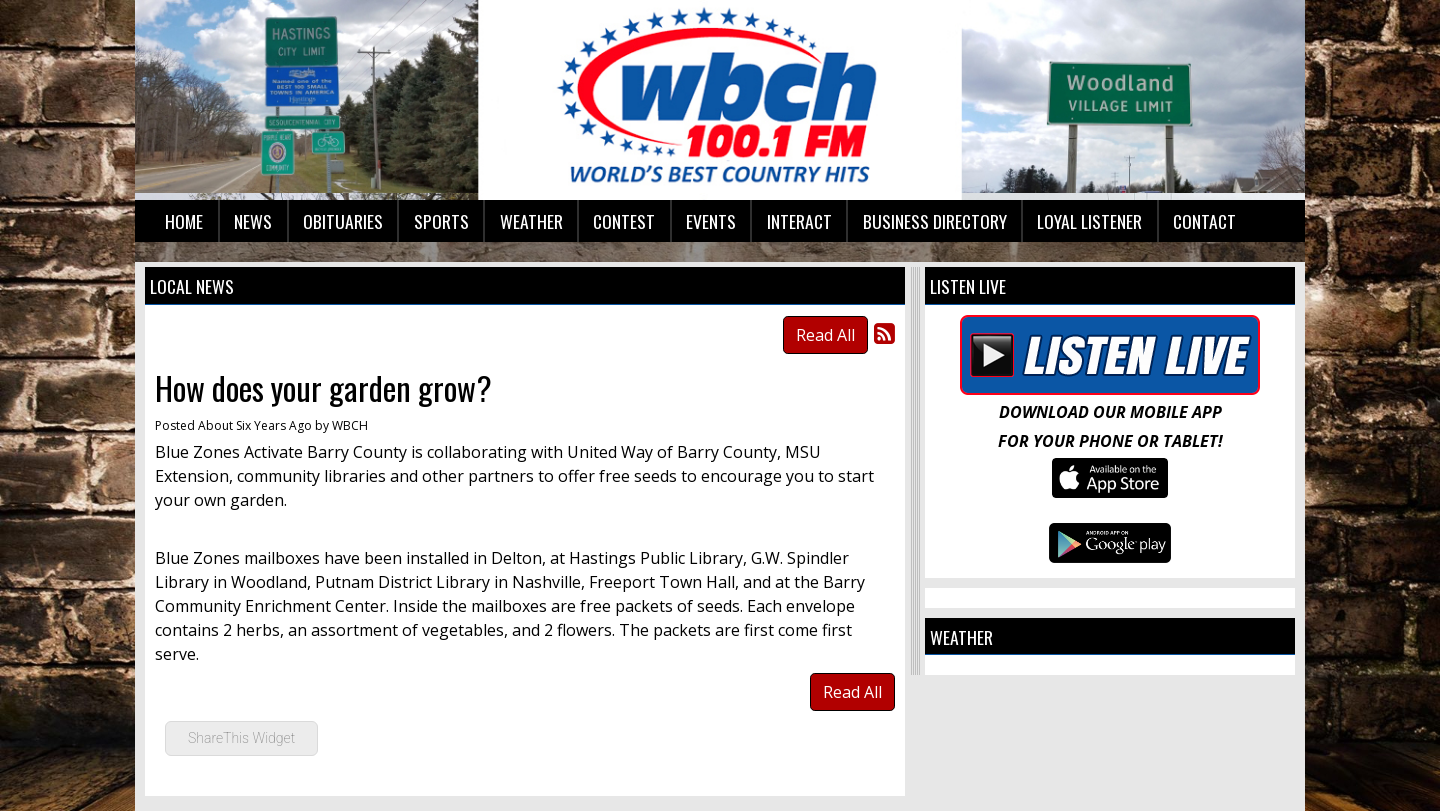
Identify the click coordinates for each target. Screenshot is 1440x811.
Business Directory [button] (935, 221)
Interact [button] (799, 221)
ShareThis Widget (241, 738)
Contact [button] (1204, 221)
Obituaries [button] (343, 221)
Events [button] (711, 221)
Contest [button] (624, 221)
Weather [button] (531, 221)
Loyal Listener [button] (1089, 221)
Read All (825, 335)
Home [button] (184, 221)
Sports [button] (441, 221)
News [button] (253, 221)
